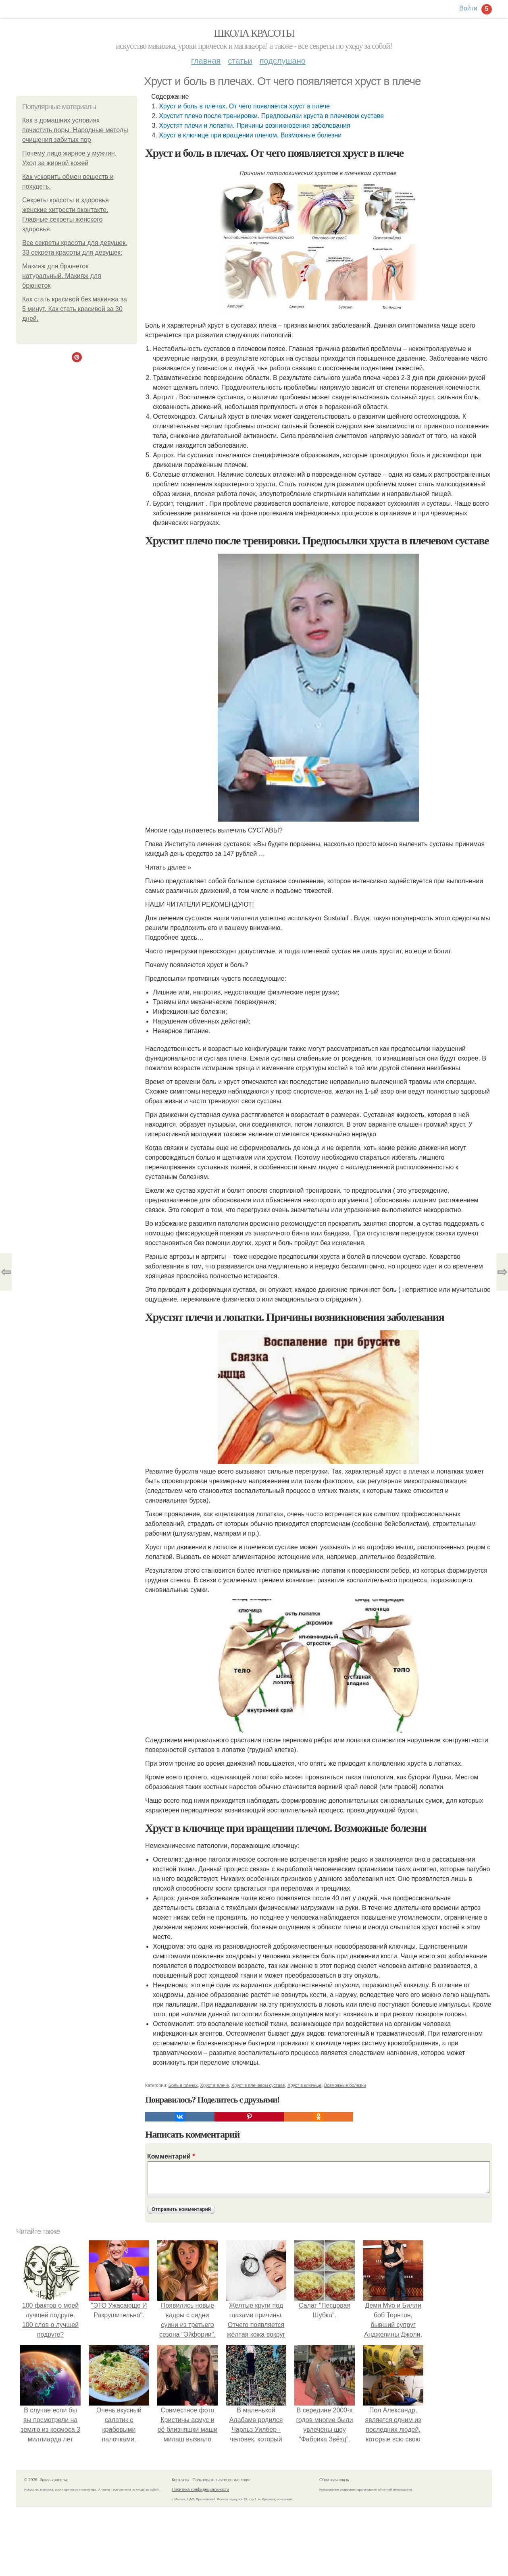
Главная (206, 60)
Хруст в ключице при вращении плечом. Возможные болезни (250, 135)
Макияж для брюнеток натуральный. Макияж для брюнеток (61, 276)
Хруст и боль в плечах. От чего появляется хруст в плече (244, 106)
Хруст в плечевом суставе (258, 2085)
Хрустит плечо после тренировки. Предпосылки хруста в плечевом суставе (271, 115)
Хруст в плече (214, 2085)
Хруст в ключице (304, 2085)
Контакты (180, 2480)
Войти (468, 8)
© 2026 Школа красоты (45, 2480)
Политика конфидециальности (200, 2489)
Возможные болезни (345, 2085)
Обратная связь (334, 2480)
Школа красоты (254, 33)
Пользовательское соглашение (222, 2480)
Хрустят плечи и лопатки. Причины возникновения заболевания (254, 125)
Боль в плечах (183, 2085)
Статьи (240, 60)
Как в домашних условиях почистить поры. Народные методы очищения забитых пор (75, 130)
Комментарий (171, 2156)
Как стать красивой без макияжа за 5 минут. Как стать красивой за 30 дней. (74, 309)
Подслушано (283, 60)
